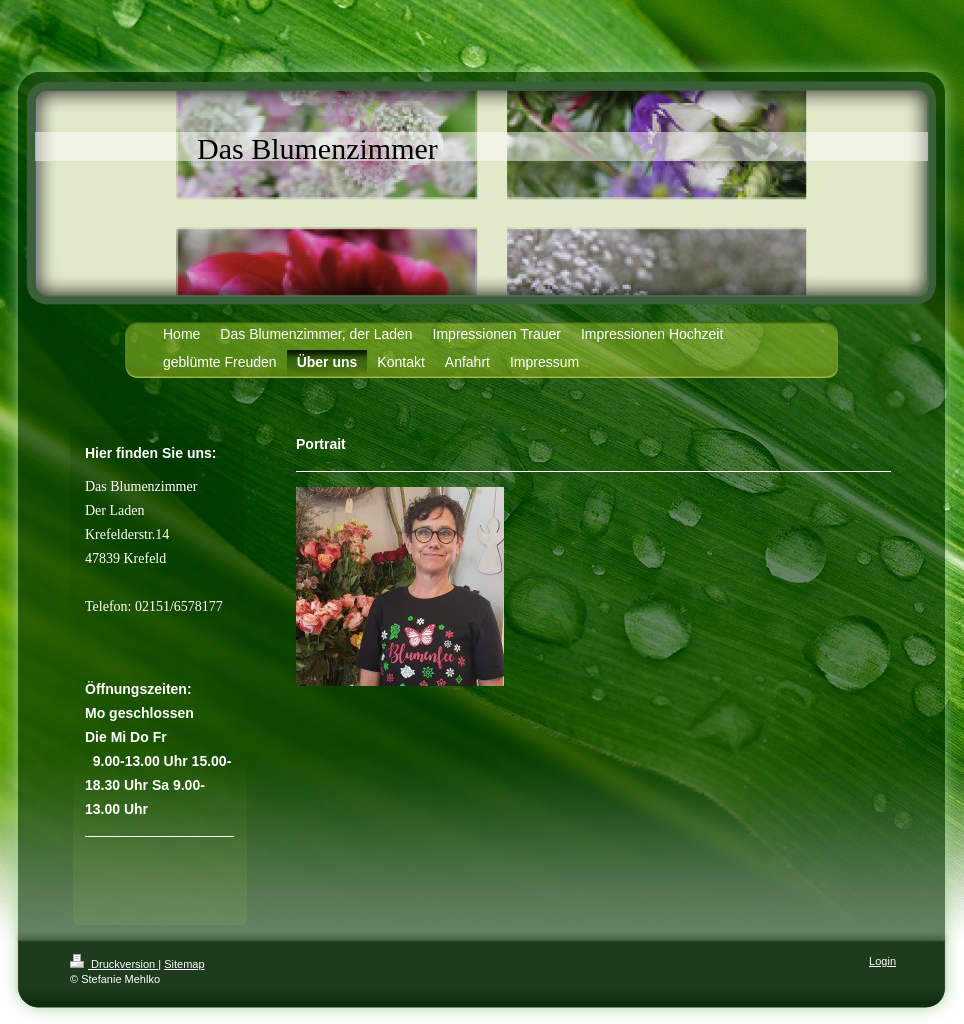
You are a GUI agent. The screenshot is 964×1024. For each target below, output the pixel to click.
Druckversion (114, 964)
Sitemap (184, 964)
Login (882, 961)
